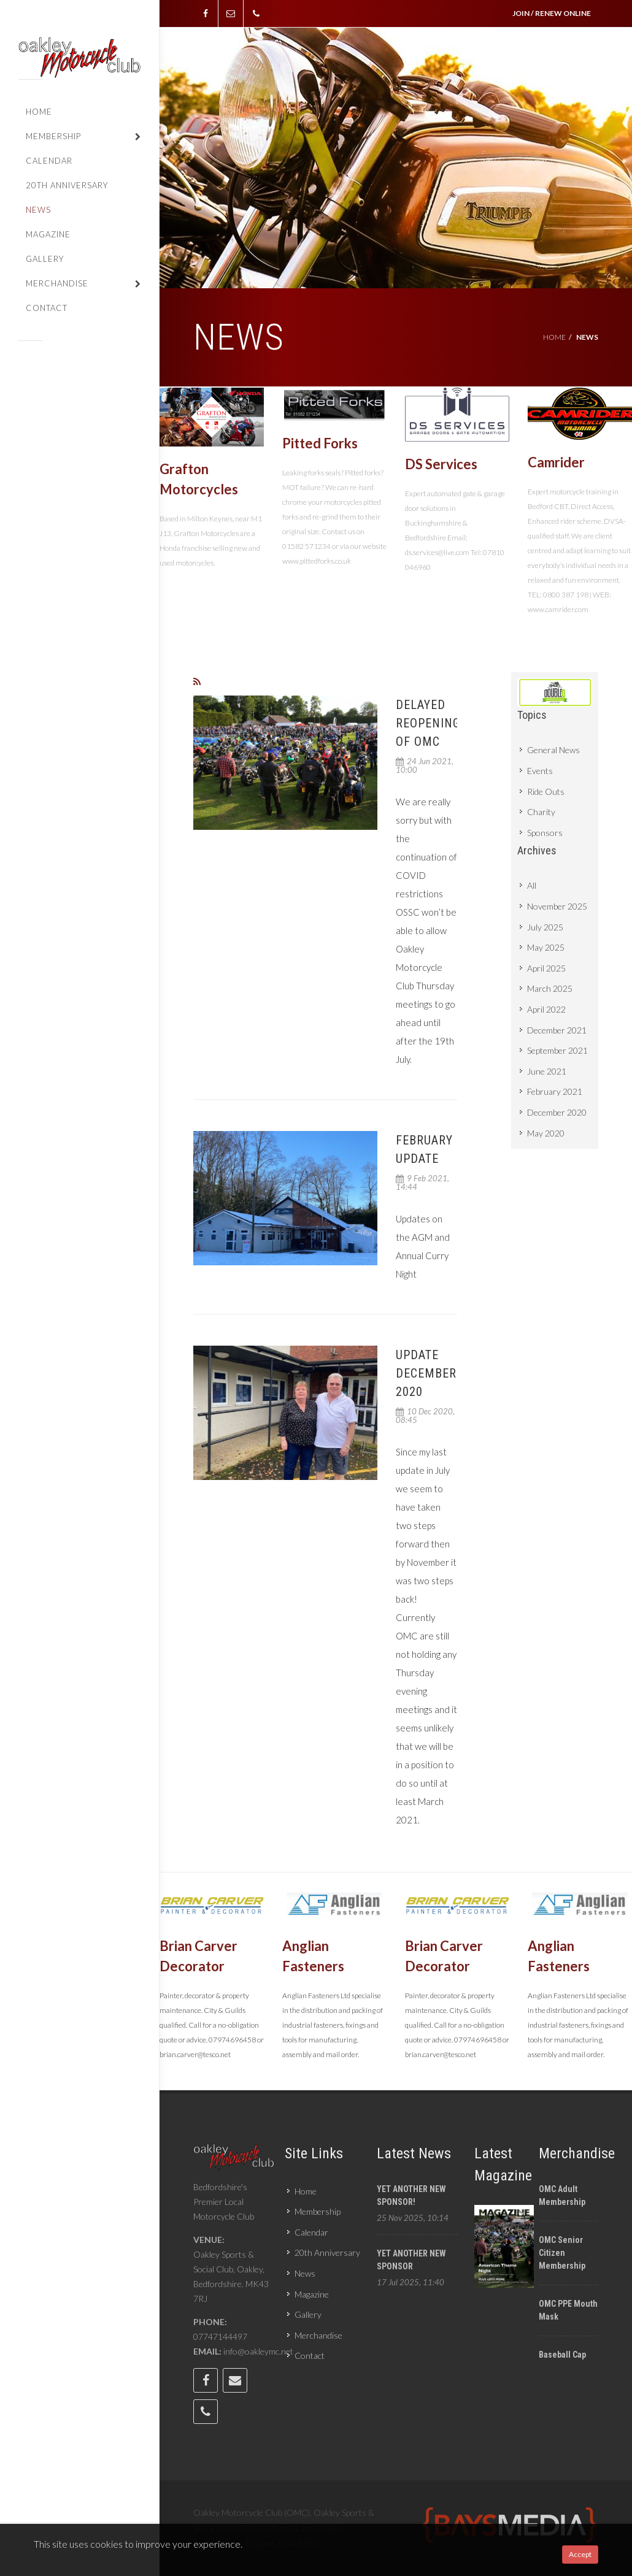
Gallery (308, 2314)
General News (553, 750)
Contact (310, 2355)
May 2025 (546, 947)
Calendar (311, 2232)
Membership (318, 2211)
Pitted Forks (320, 443)
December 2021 (557, 1030)
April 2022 (546, 1009)
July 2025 (545, 927)
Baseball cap (562, 2354)
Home (554, 337)
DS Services (441, 464)
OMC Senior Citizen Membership (562, 2253)
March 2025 (549, 988)
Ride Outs (546, 791)
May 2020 (546, 1133)
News (305, 2273)
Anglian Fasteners (313, 1956)
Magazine (312, 2294)
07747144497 (220, 2336)
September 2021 (557, 1050)
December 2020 (557, 1112)
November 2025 (557, 906)
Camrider (556, 462)
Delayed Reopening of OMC (428, 723)
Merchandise (318, 2335)
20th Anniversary (327, 2252)
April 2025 (546, 968)
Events (540, 770)
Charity (541, 812)
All (531, 885)
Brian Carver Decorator (198, 1956)
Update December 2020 (426, 1373)
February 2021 (554, 1091)
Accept (580, 2554)
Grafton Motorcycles (199, 479)
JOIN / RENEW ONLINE (551, 13)
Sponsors (545, 832)
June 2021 (546, 1071)
